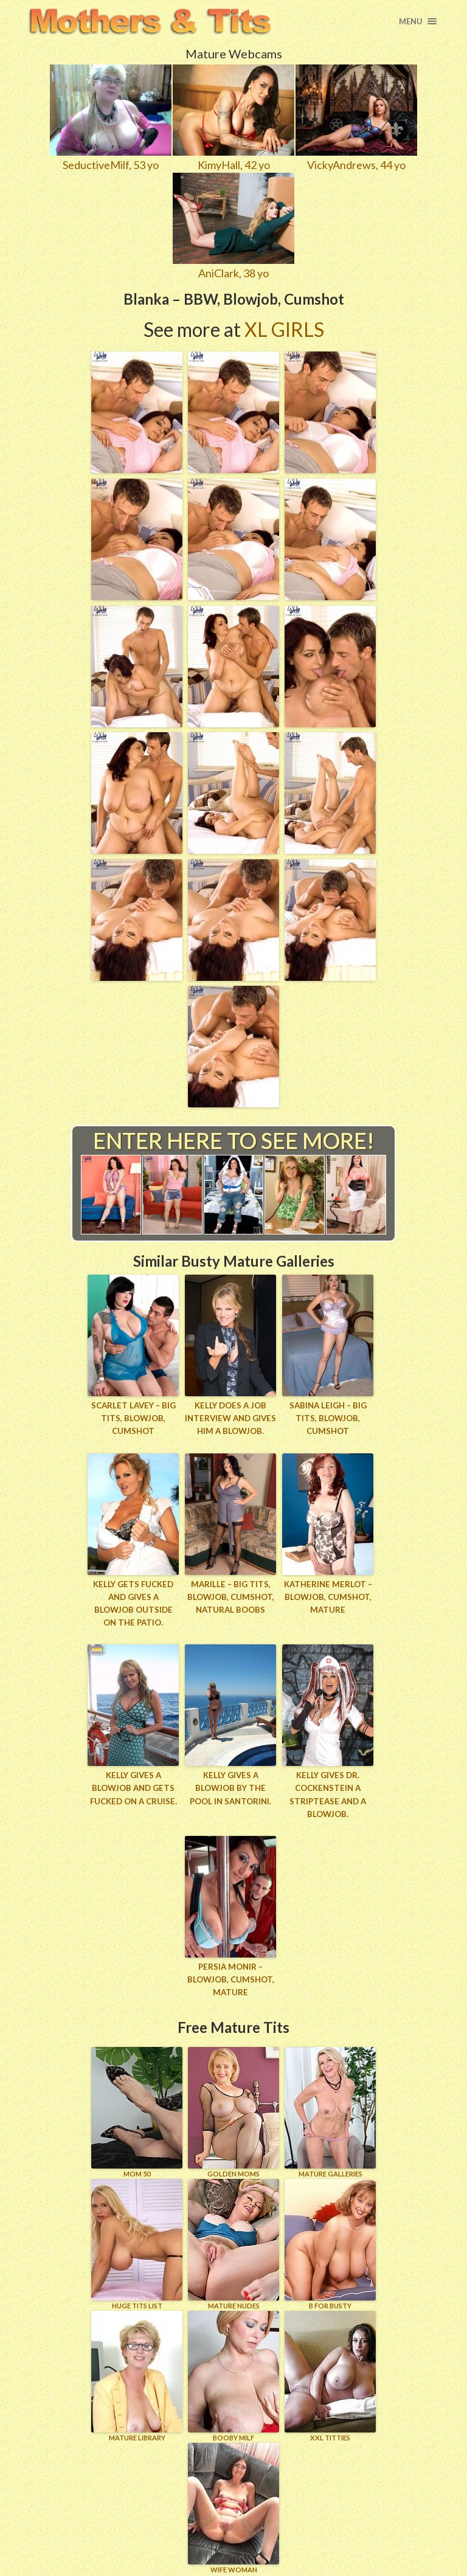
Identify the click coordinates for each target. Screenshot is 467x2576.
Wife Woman (233, 2505)
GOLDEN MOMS (233, 2109)
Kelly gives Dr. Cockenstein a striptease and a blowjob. (328, 1792)
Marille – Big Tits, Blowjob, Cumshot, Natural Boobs (231, 1595)
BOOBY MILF (233, 2373)
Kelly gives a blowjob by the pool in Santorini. (230, 1786)
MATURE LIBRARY (136, 2373)
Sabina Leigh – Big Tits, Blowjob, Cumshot (327, 1418)
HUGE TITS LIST (136, 2241)
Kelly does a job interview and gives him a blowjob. (230, 1418)
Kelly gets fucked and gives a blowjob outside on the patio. (133, 1602)
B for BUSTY (330, 2241)
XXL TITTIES (330, 2373)
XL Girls (284, 329)
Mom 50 (136, 2109)
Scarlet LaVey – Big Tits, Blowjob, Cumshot (133, 1418)
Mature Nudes (233, 2241)
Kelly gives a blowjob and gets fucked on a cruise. (133, 1786)
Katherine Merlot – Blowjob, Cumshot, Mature (328, 1595)
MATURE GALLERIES (330, 2109)
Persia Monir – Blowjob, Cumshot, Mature (231, 1977)
